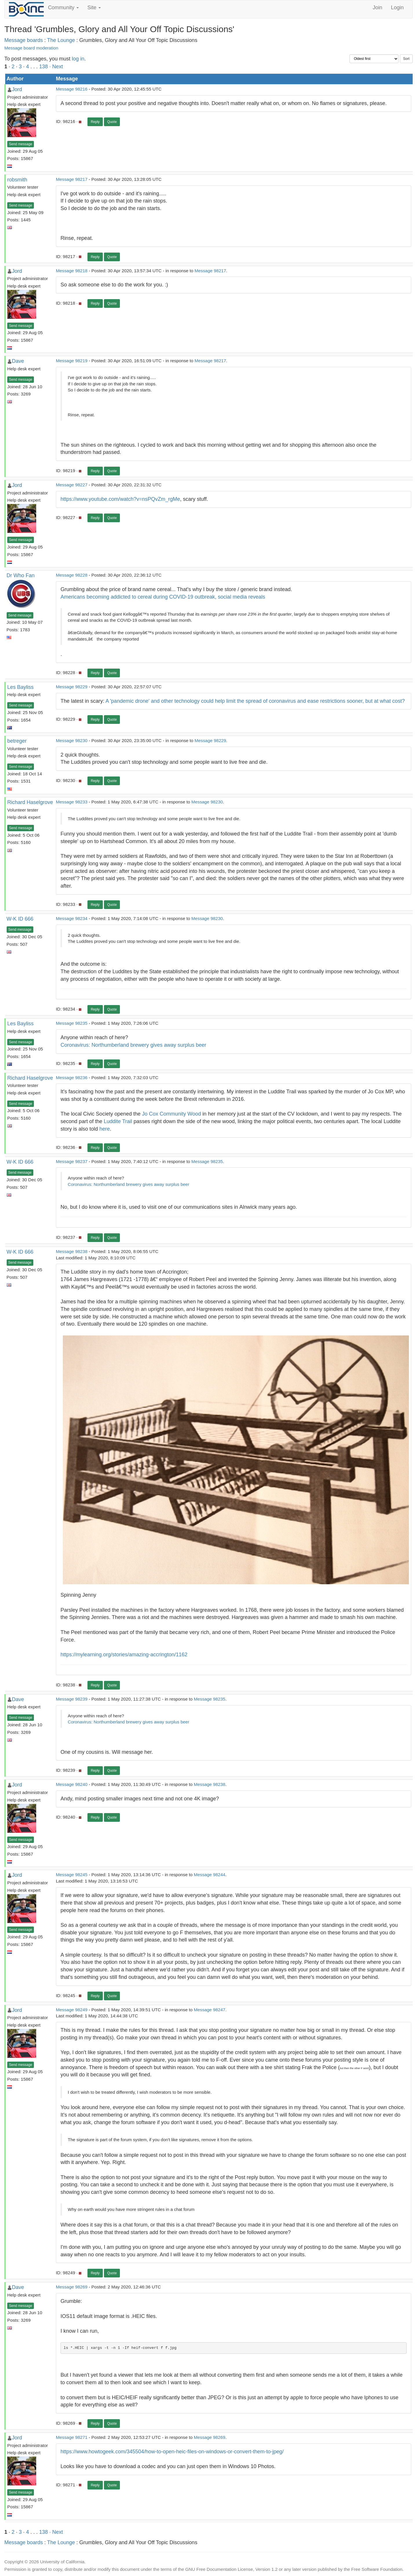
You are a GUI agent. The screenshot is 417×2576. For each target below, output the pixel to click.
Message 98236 (71, 1077)
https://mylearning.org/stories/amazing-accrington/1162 (124, 1654)
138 (43, 66)
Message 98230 (71, 740)
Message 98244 (209, 1874)
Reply (95, 122)
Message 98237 (71, 1161)
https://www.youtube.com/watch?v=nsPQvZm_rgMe (120, 499)
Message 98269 (71, 2286)
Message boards (23, 40)
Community (63, 7)
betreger (17, 741)
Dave (18, 361)
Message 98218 (71, 270)
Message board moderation (31, 47)
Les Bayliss (20, 687)
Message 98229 (71, 686)
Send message (20, 144)
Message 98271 (71, 2437)
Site (94, 7)
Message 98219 (71, 360)
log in (78, 59)
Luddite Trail (118, 1121)
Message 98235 (71, 1023)
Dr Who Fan (21, 575)
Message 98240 (71, 1784)
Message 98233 (71, 801)
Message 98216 (71, 89)
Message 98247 (209, 2009)
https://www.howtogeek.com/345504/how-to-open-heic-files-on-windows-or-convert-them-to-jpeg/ (172, 2451)
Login (397, 7)
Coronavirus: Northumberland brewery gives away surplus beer (133, 1045)
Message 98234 (71, 918)
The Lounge (61, 40)
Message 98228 (71, 575)
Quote (112, 122)
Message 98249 (71, 2009)
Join (377, 7)
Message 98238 (71, 1251)
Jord (17, 89)
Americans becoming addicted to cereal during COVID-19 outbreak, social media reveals (163, 597)
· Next (56, 66)
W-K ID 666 (20, 919)
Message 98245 (71, 1874)
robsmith (17, 180)
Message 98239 (71, 1699)
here (104, 1129)
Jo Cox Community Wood (171, 1114)
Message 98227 (71, 484)
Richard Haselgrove (30, 802)
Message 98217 (71, 179)
